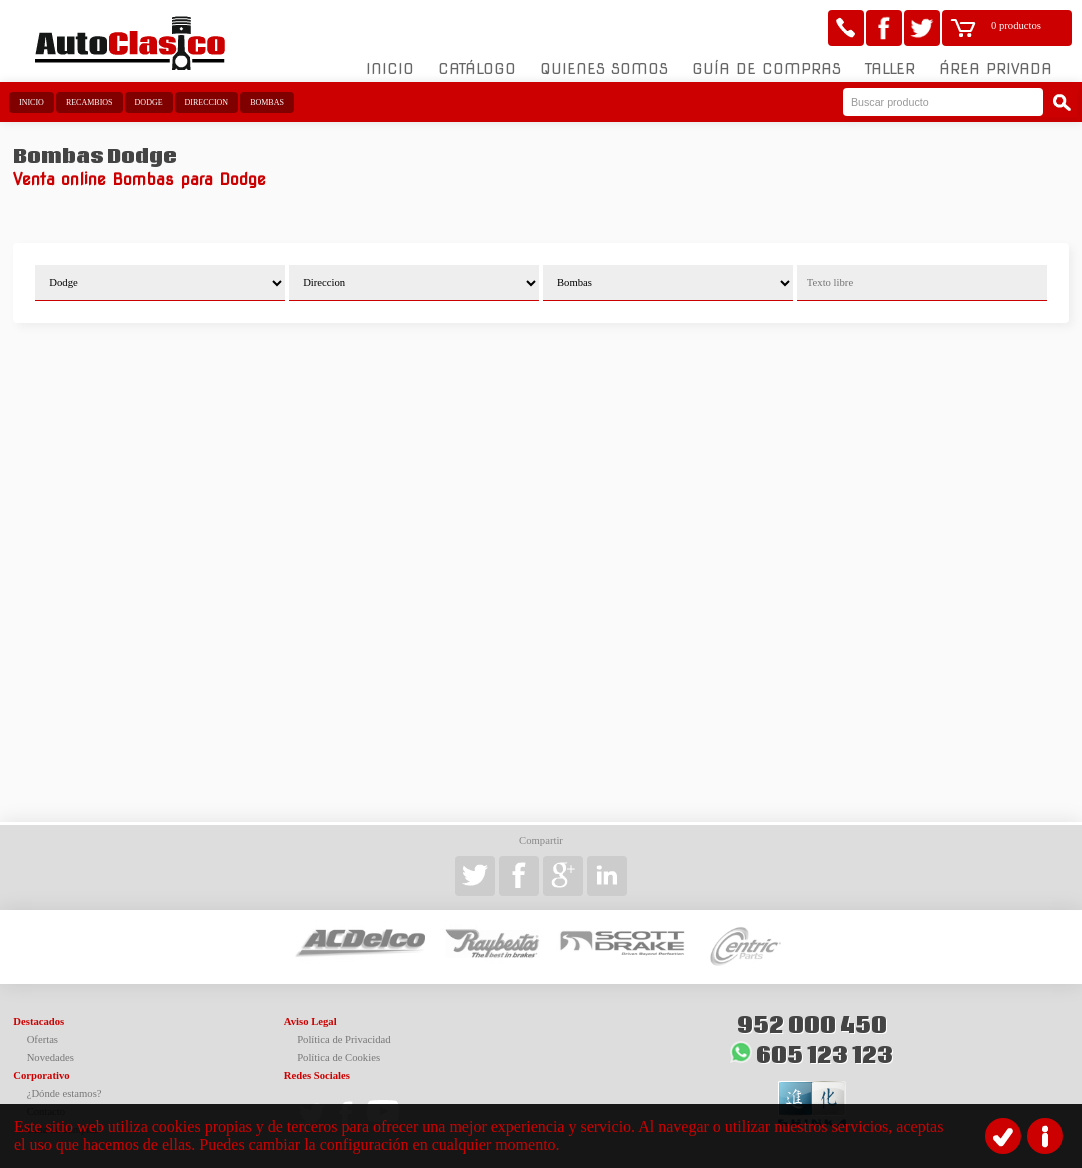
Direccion (207, 102)
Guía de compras (766, 69)
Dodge (149, 102)
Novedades (50, 1057)
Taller (890, 69)
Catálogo (477, 69)
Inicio (390, 69)
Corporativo (41, 1075)
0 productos (1016, 25)
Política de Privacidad (344, 1039)
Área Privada (995, 69)
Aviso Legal (310, 1021)
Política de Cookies (338, 1057)
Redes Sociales (317, 1075)
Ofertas (42, 1039)
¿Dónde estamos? (64, 1093)
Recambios (89, 102)
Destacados (38, 1021)
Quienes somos (604, 69)
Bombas (267, 102)
